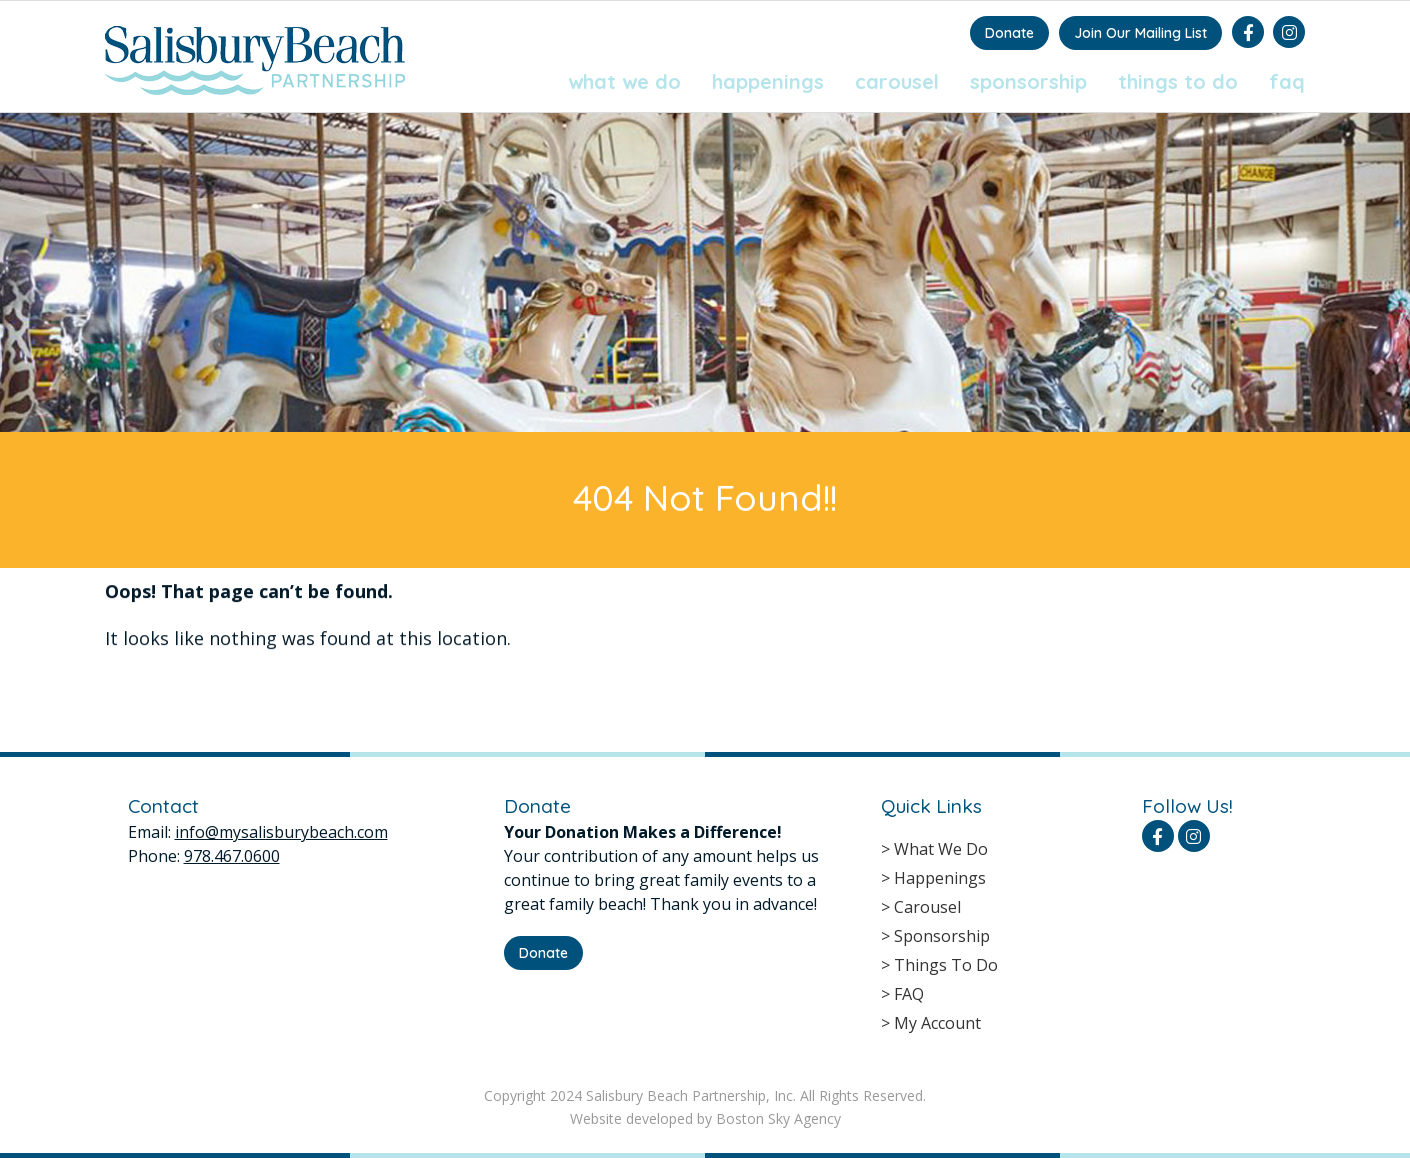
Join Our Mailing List (1140, 33)
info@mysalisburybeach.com (281, 832)
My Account (937, 1023)
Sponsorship (1028, 81)
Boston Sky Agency (778, 1118)
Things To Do (1178, 81)
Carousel (897, 81)
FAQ (1287, 81)
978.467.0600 (232, 856)
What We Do (624, 81)
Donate (1009, 33)
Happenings (768, 81)
